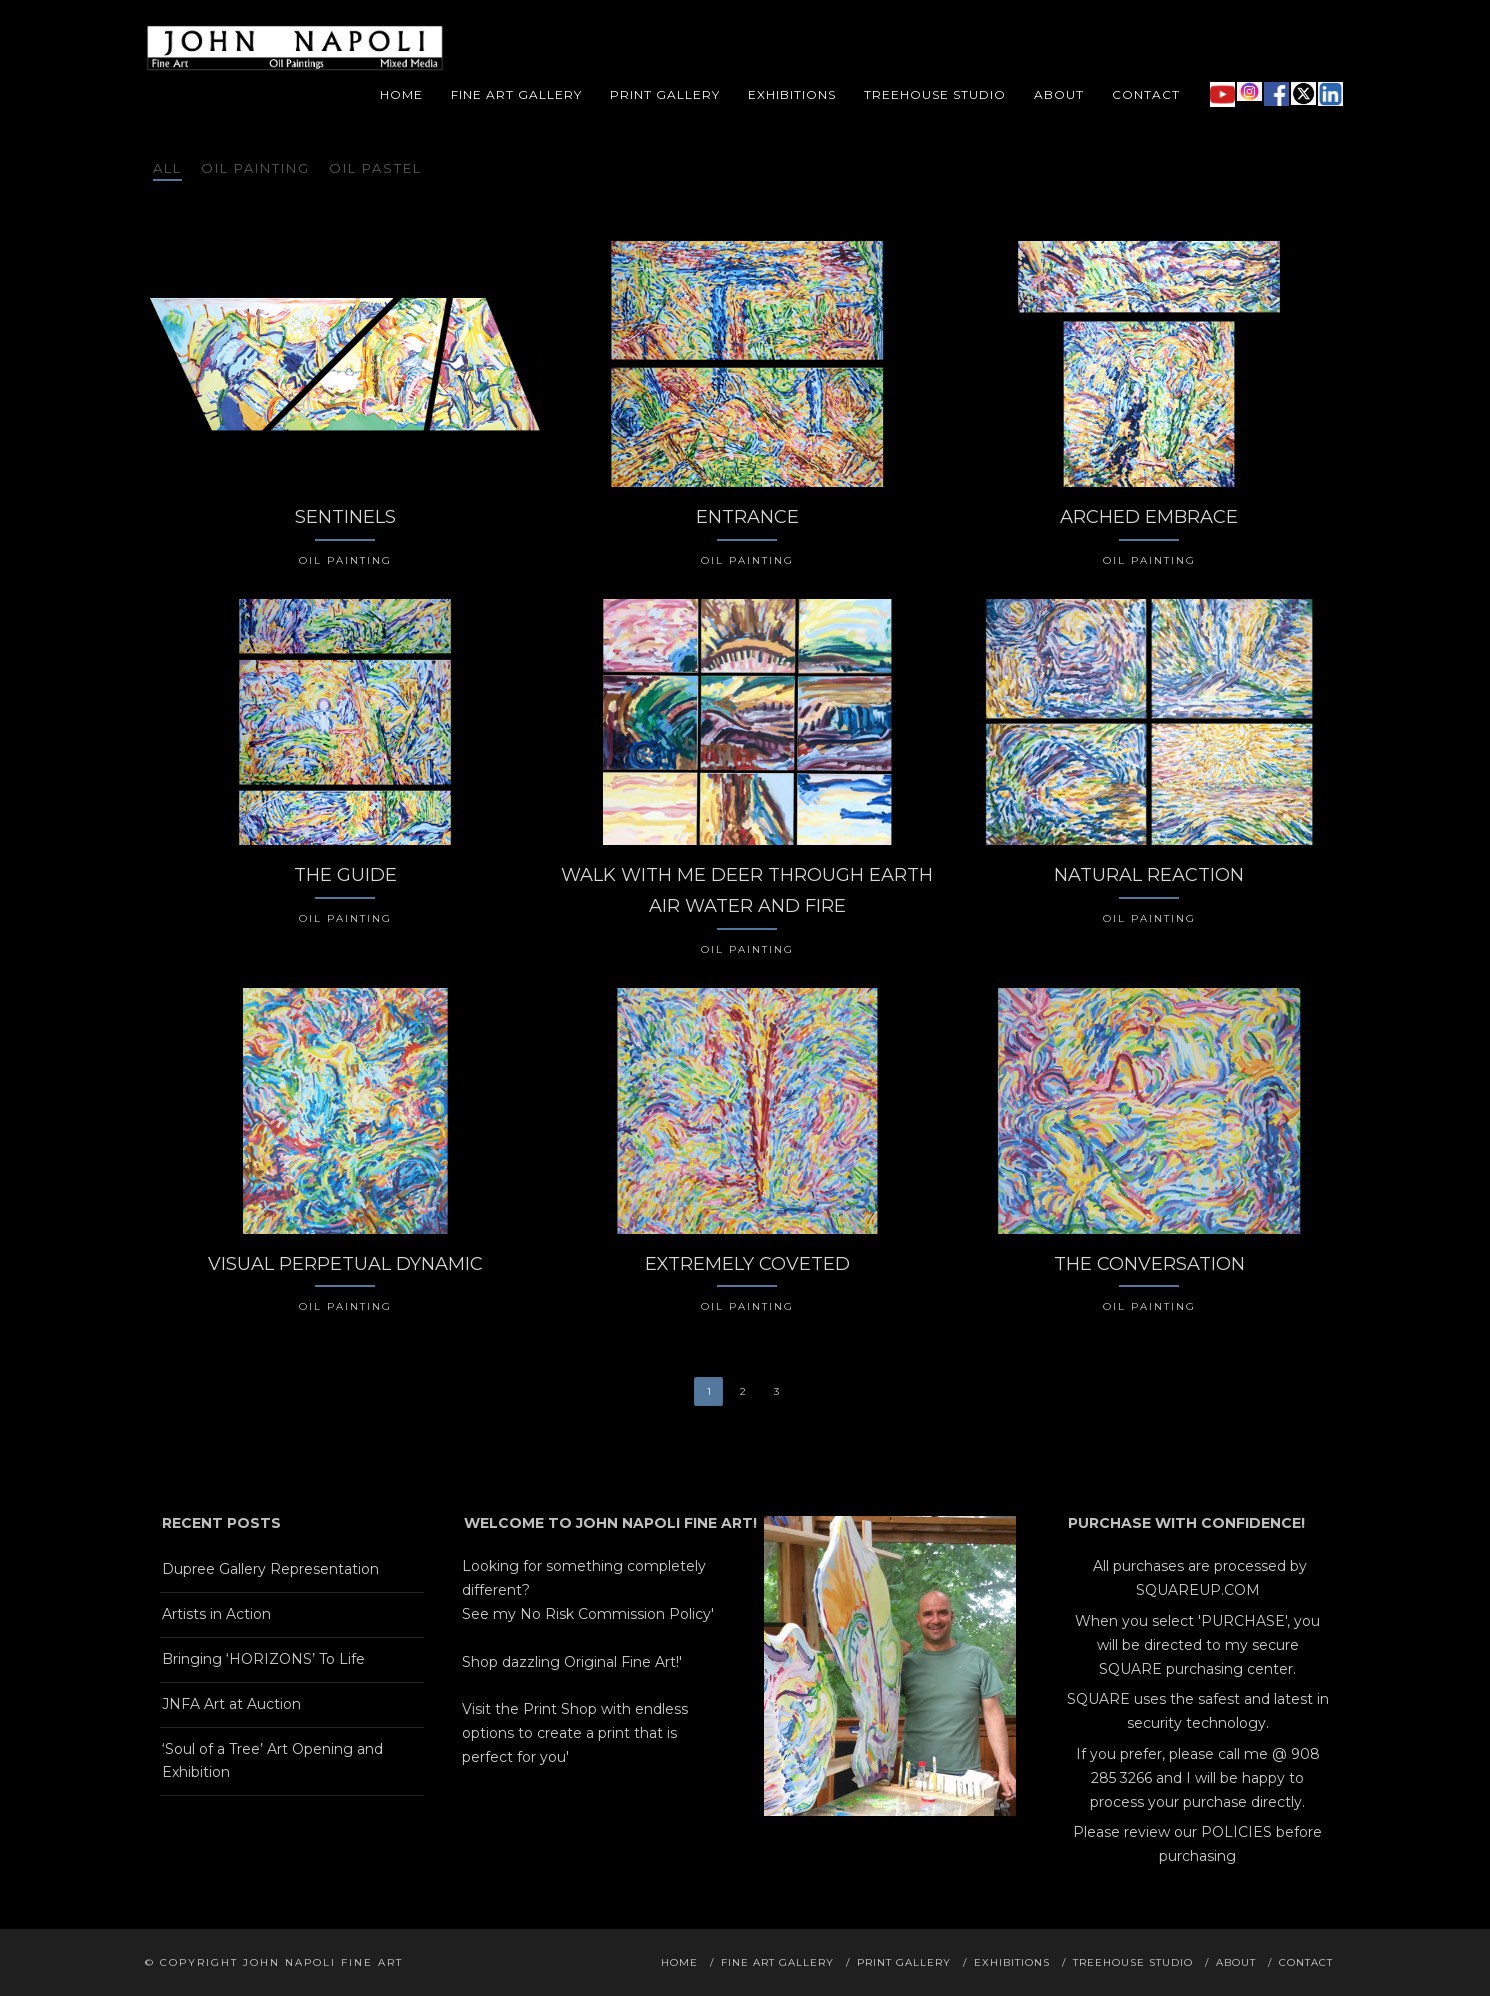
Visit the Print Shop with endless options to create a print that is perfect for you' (575, 1733)
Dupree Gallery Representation (270, 1569)
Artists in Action (216, 1614)
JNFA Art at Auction (231, 1704)
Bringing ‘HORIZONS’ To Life (263, 1659)
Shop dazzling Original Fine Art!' (572, 1662)
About (1059, 94)
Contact (1146, 94)
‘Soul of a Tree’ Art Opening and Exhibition (272, 1761)
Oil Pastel (375, 168)
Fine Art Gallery (516, 94)
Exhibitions (792, 94)
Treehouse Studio (935, 94)
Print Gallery (665, 94)
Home (401, 94)
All (167, 168)
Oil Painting (255, 168)
